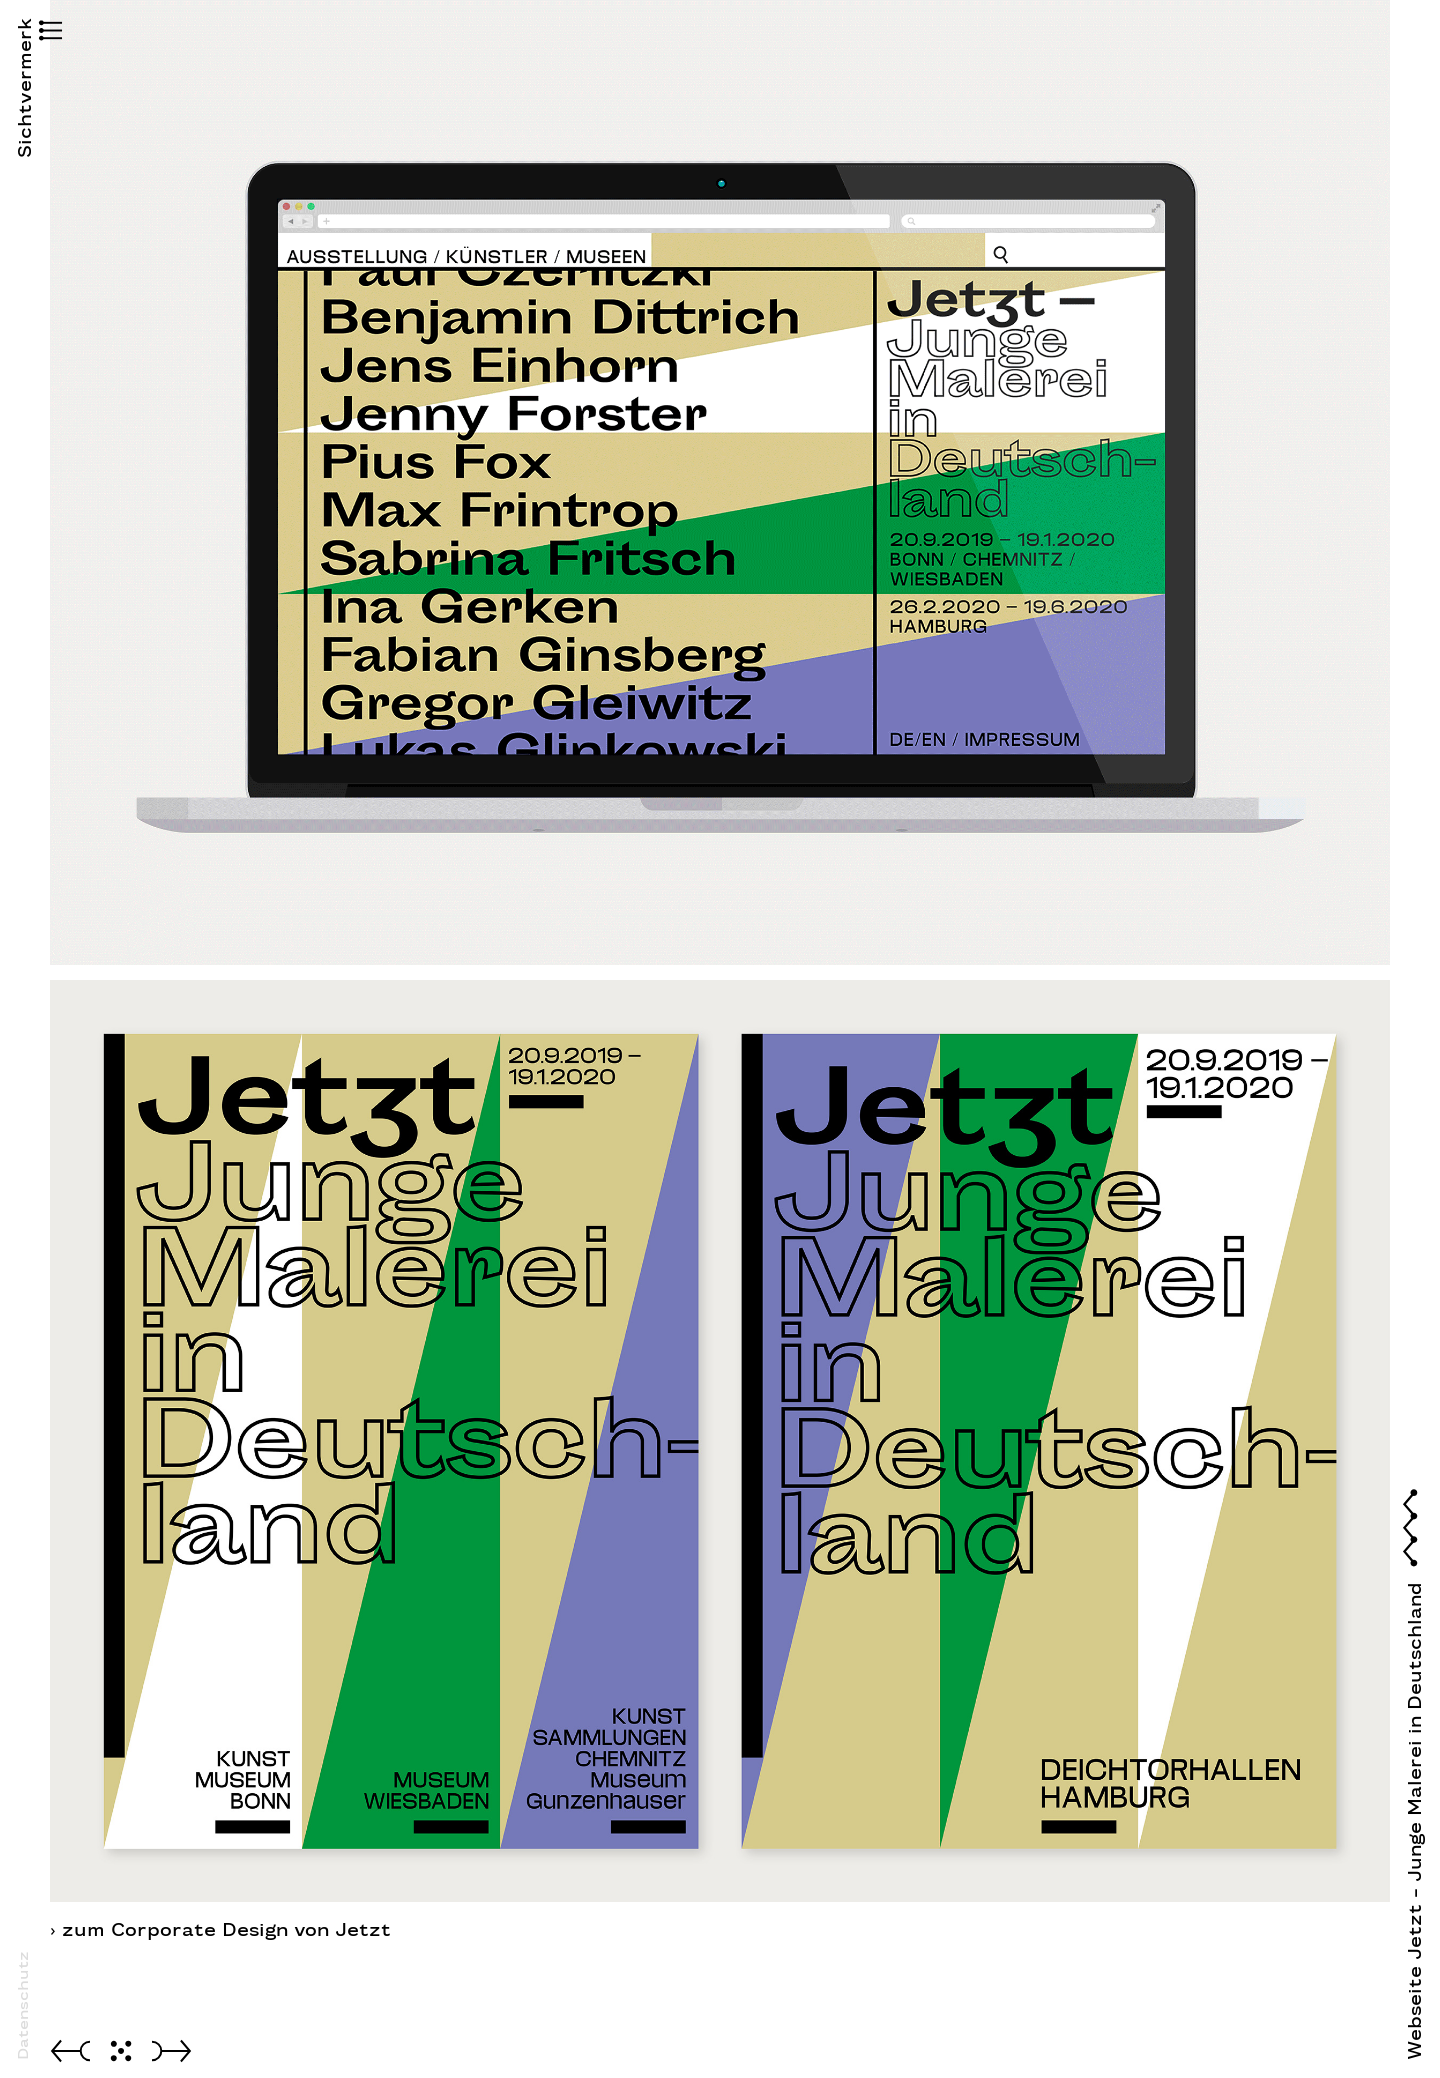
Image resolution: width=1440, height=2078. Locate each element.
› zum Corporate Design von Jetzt (220, 1930)
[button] (25, 33)
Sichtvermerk (25, 124)
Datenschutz (23, 2005)
